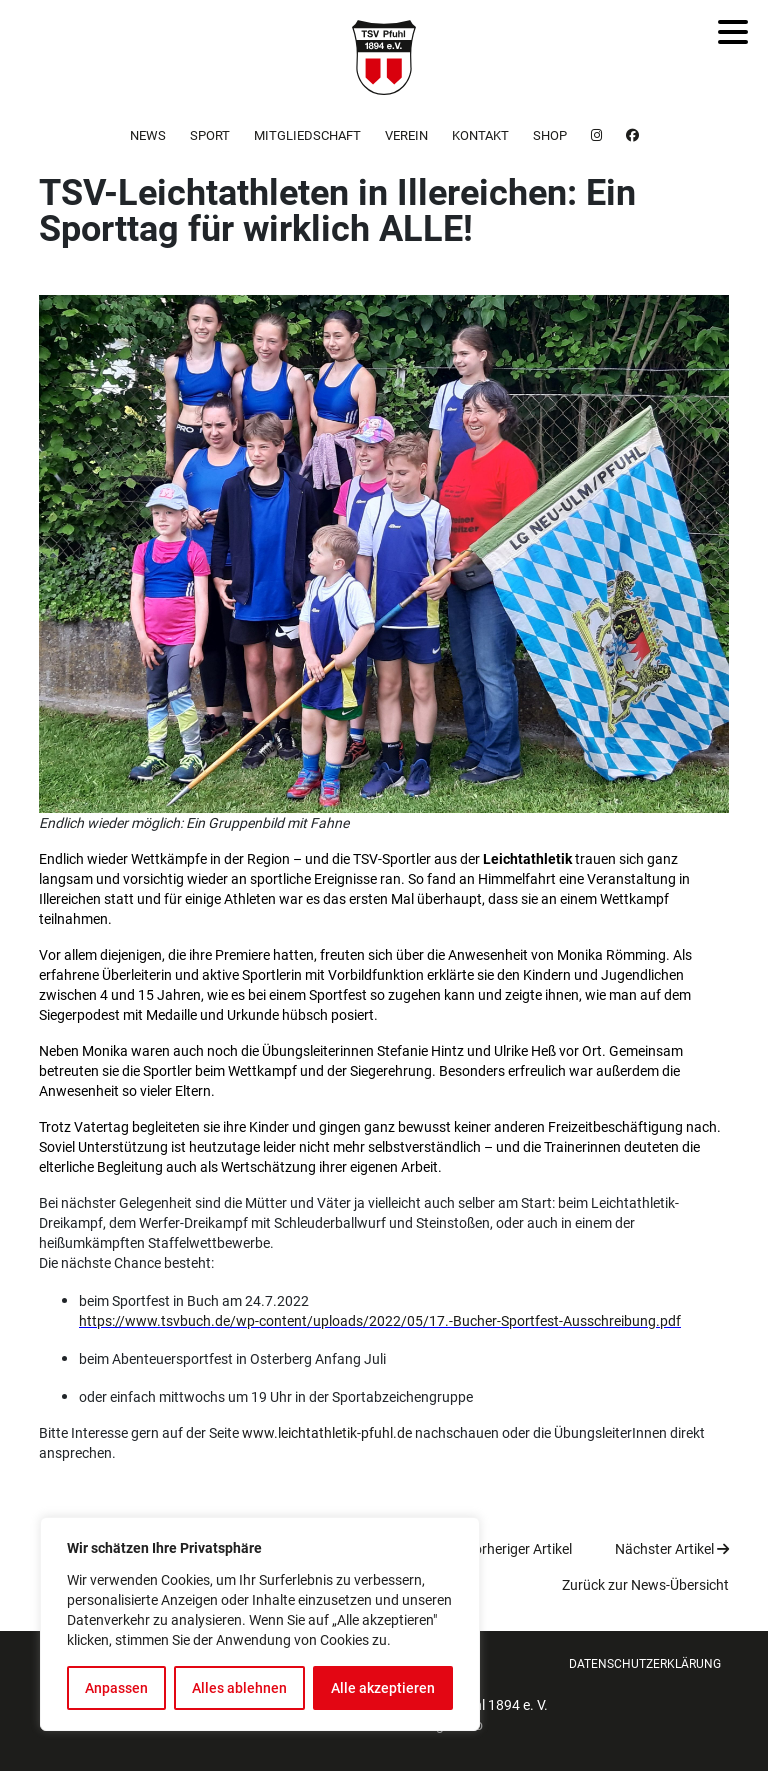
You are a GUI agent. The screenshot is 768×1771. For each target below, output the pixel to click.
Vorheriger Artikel (511, 1549)
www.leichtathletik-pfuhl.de (327, 1433)
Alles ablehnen (239, 1688)
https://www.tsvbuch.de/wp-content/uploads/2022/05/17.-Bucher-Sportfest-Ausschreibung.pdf (380, 1321)
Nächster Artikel (672, 1549)
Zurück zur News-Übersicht (645, 1585)
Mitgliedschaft (307, 135)
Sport (210, 135)
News (148, 135)
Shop (550, 135)
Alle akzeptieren (383, 1688)
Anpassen (116, 1688)
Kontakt (480, 135)
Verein (406, 135)
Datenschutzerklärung (645, 1664)
